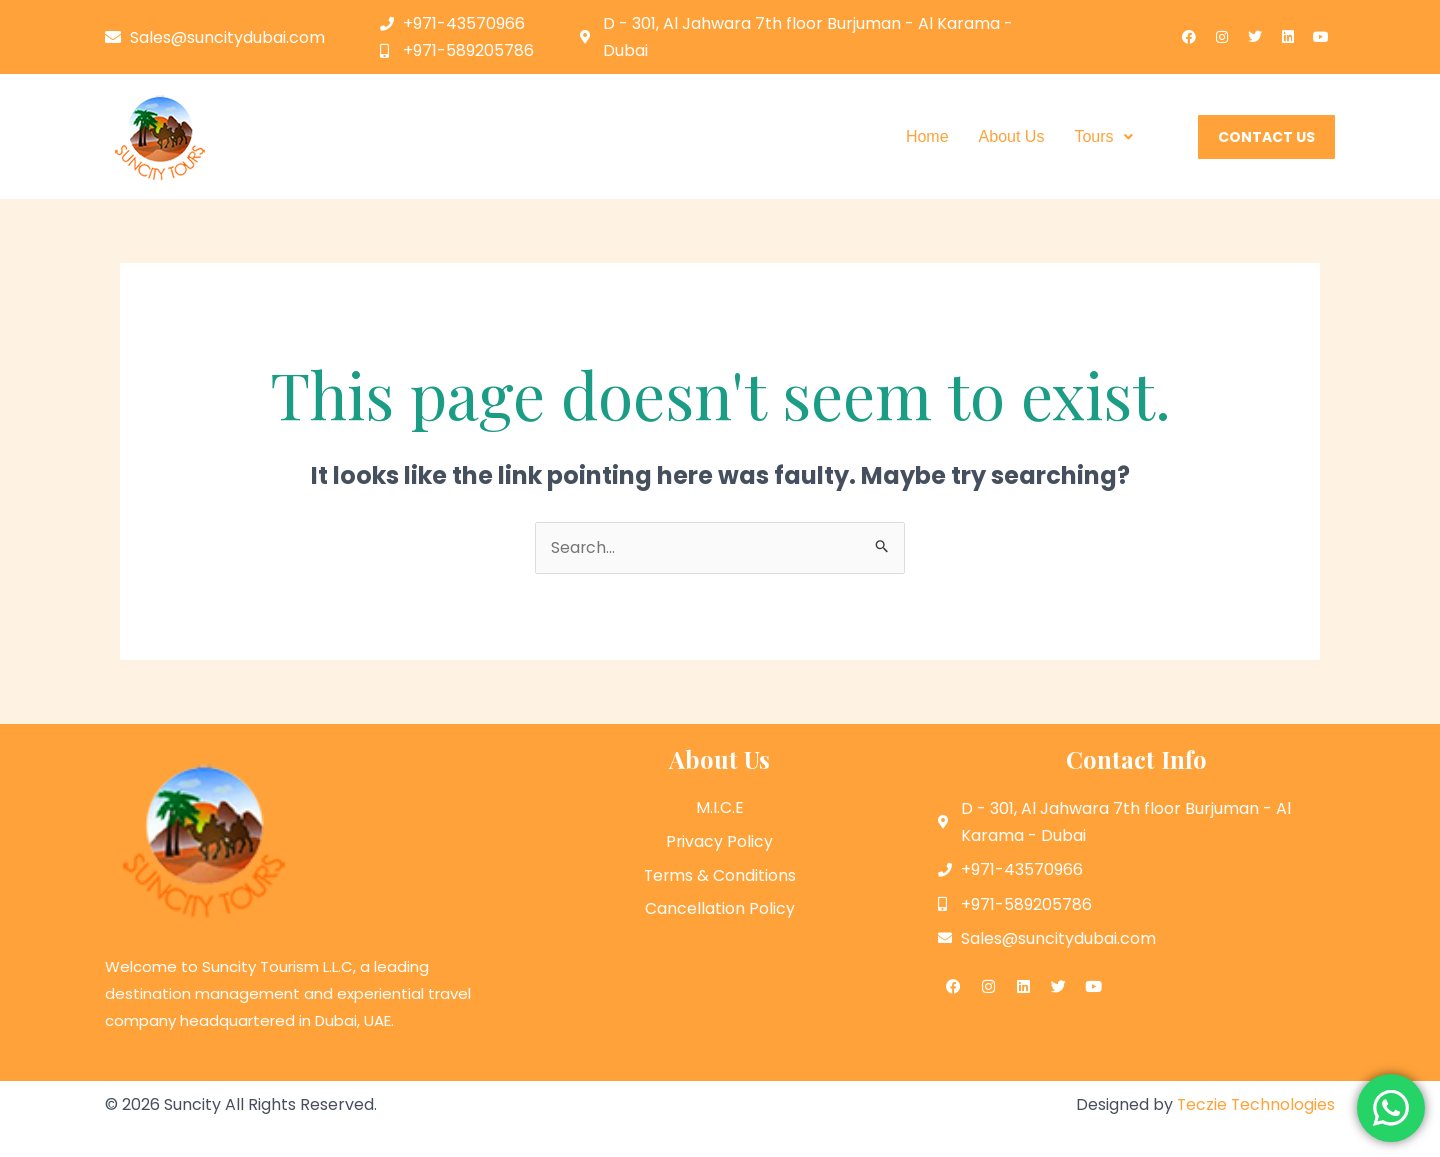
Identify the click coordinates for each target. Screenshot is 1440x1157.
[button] (1103, 137)
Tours (1103, 136)
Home (927, 136)
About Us (1012, 136)
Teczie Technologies (1255, 1104)
